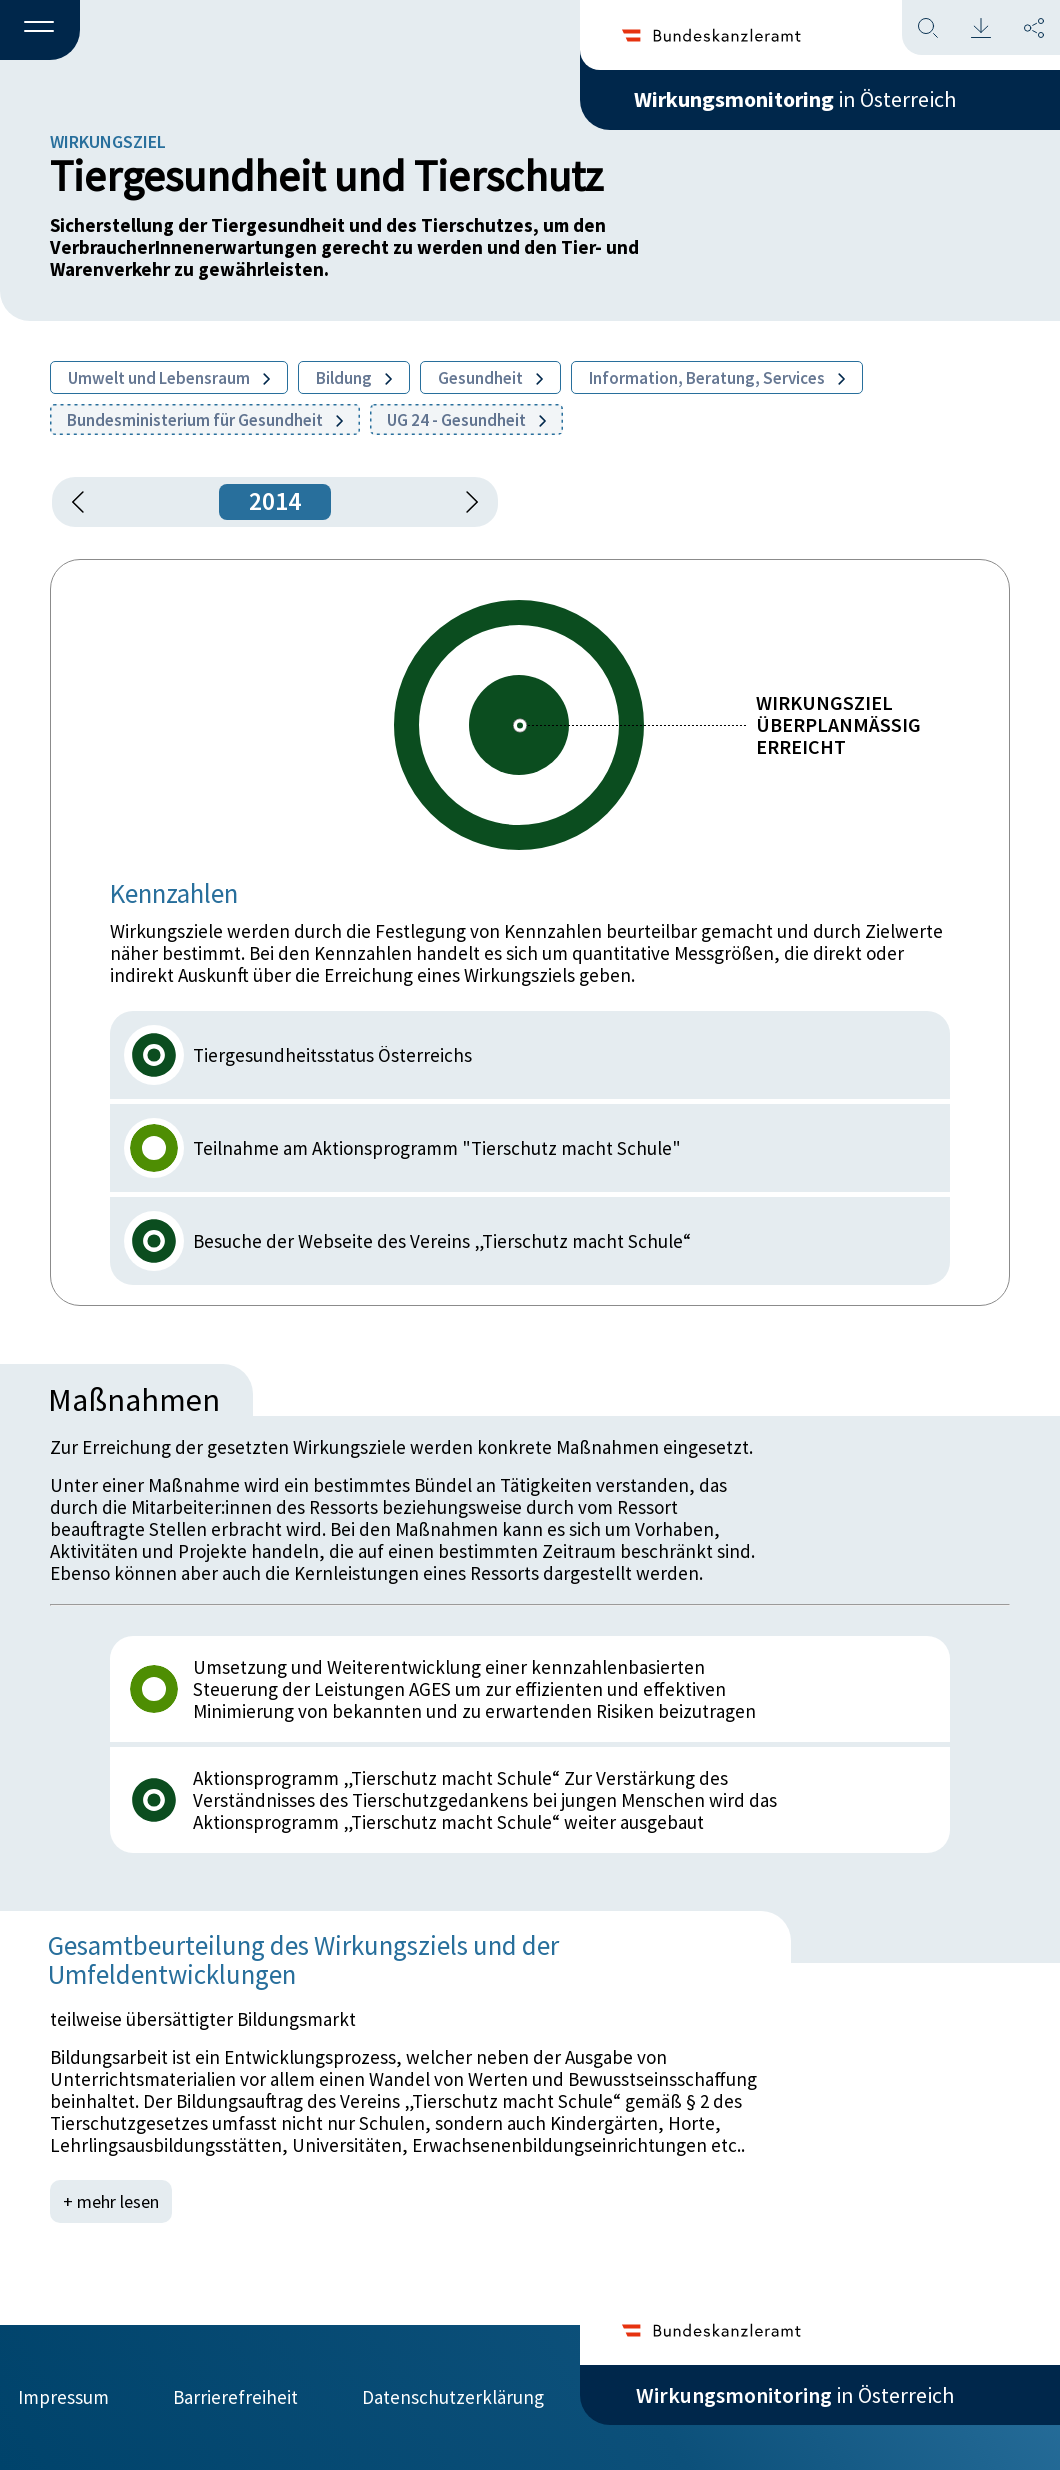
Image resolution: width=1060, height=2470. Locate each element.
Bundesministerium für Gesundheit (205, 420)
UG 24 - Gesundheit (466, 420)
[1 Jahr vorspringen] (465, 502)
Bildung (354, 378)
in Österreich (795, 99)
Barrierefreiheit (235, 2397)
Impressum (63, 2397)
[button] (40, 31)
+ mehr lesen (111, 2201)
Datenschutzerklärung (453, 2397)
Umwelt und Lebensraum (169, 378)
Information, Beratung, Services (717, 378)
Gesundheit (490, 378)
